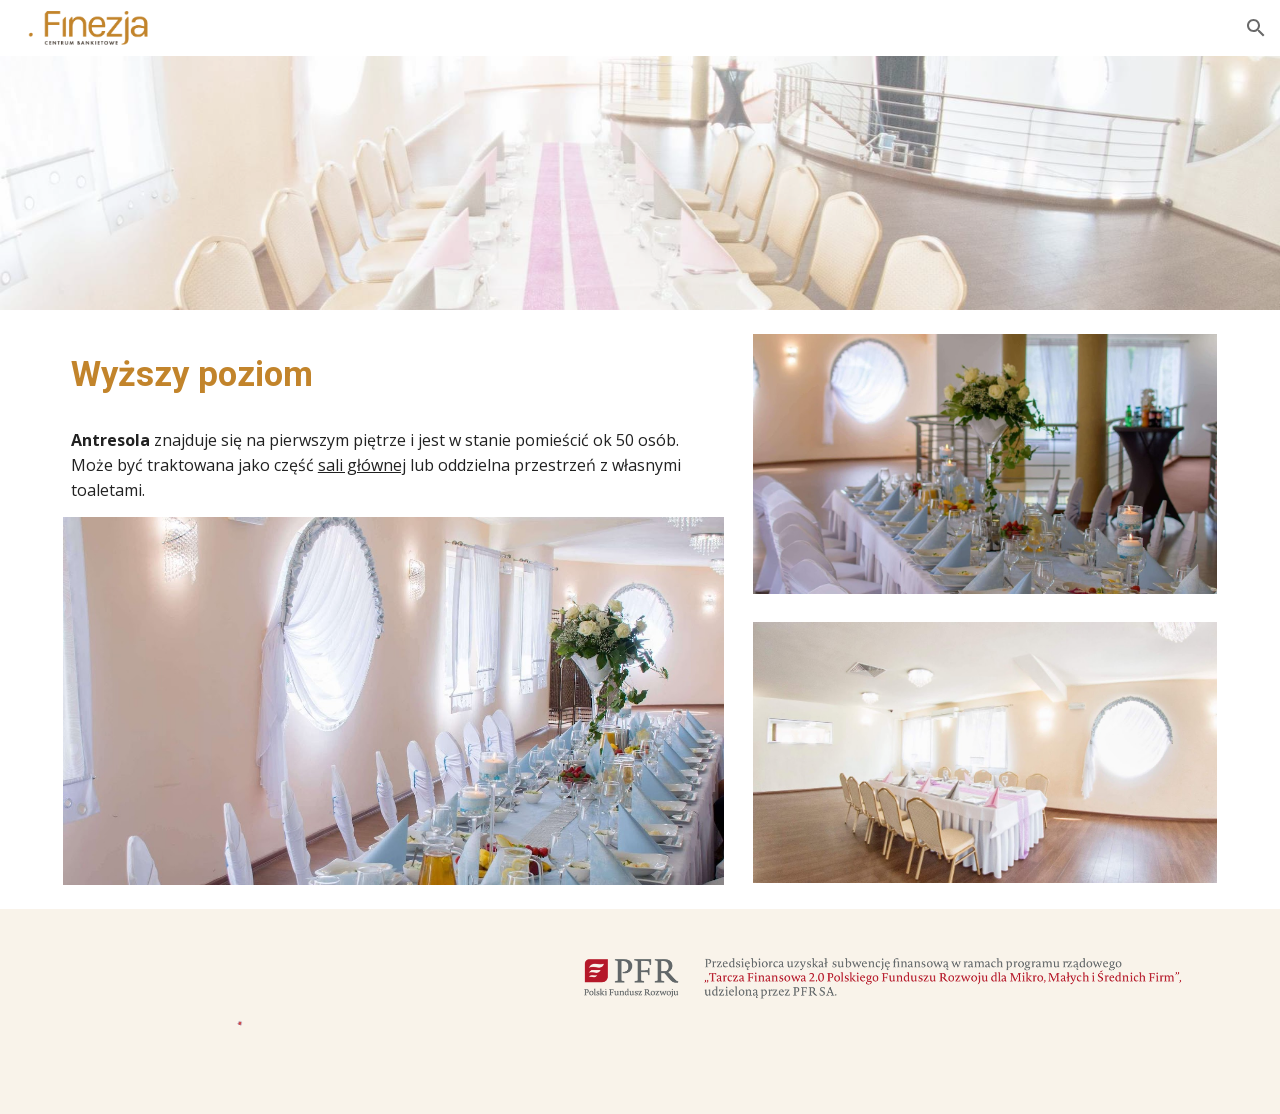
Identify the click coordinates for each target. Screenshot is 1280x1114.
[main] (393, 374)
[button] (1256, 28)
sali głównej (362, 465)
